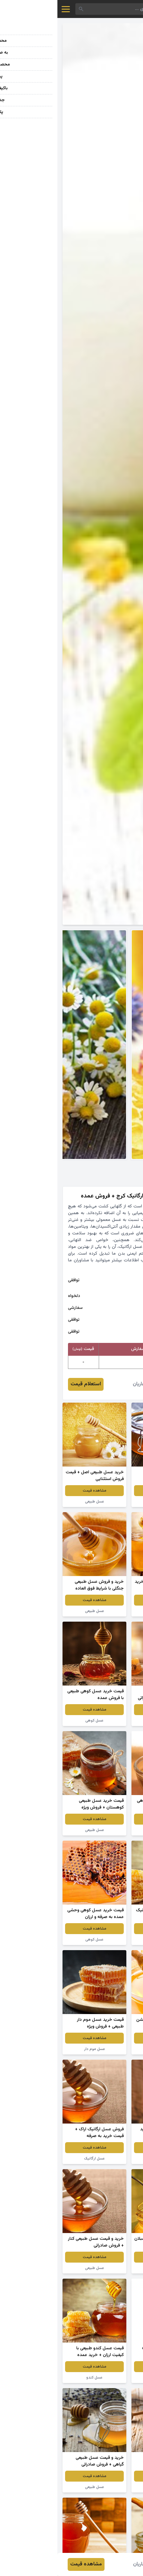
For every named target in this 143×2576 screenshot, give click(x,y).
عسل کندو (37, 2377)
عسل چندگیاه (106, 2158)
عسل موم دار (37, 2049)
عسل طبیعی (106, 1501)
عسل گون (106, 2049)
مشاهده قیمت (106, 1491)
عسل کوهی (37, 1720)
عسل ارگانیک (37, 2158)
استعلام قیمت (28, 1384)
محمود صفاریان (91, 1384)
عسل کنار (106, 1939)
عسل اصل (106, 1830)
